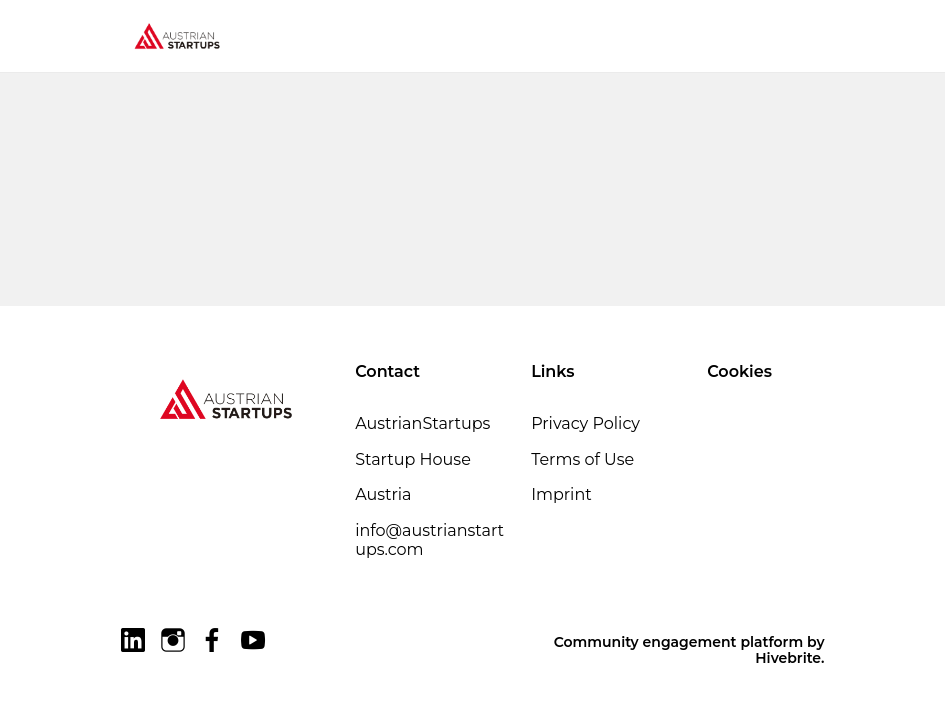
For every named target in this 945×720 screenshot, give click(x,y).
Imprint (561, 494)
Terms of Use (582, 459)
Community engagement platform (678, 642)
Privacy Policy (585, 423)
